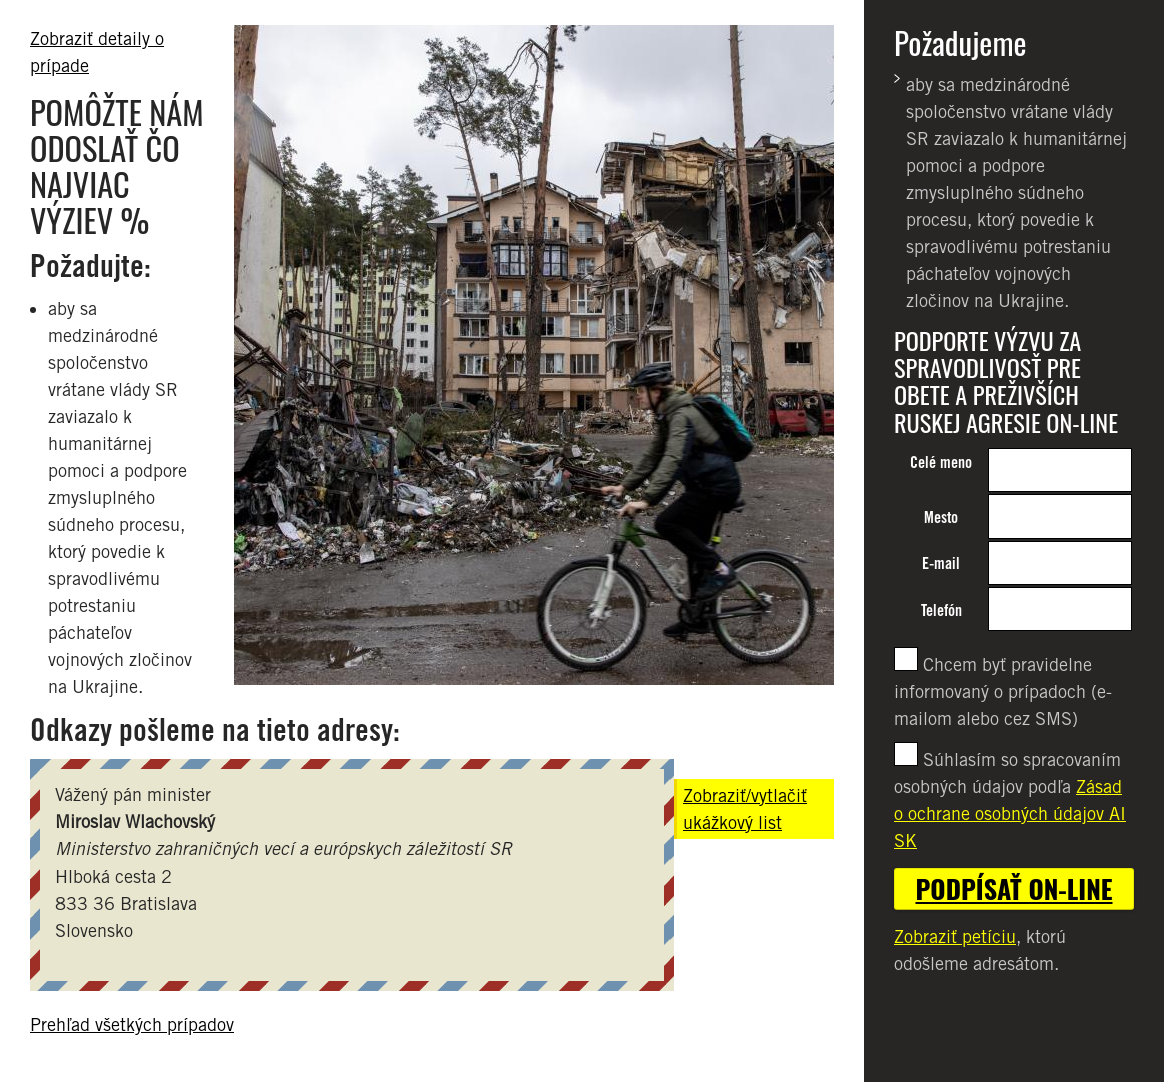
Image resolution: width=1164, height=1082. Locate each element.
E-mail (941, 563)
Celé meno (941, 462)
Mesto (941, 517)
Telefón (941, 610)
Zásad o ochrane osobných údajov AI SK (1010, 813)
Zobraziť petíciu (955, 936)
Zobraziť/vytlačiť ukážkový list (745, 809)
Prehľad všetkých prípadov (132, 1024)
